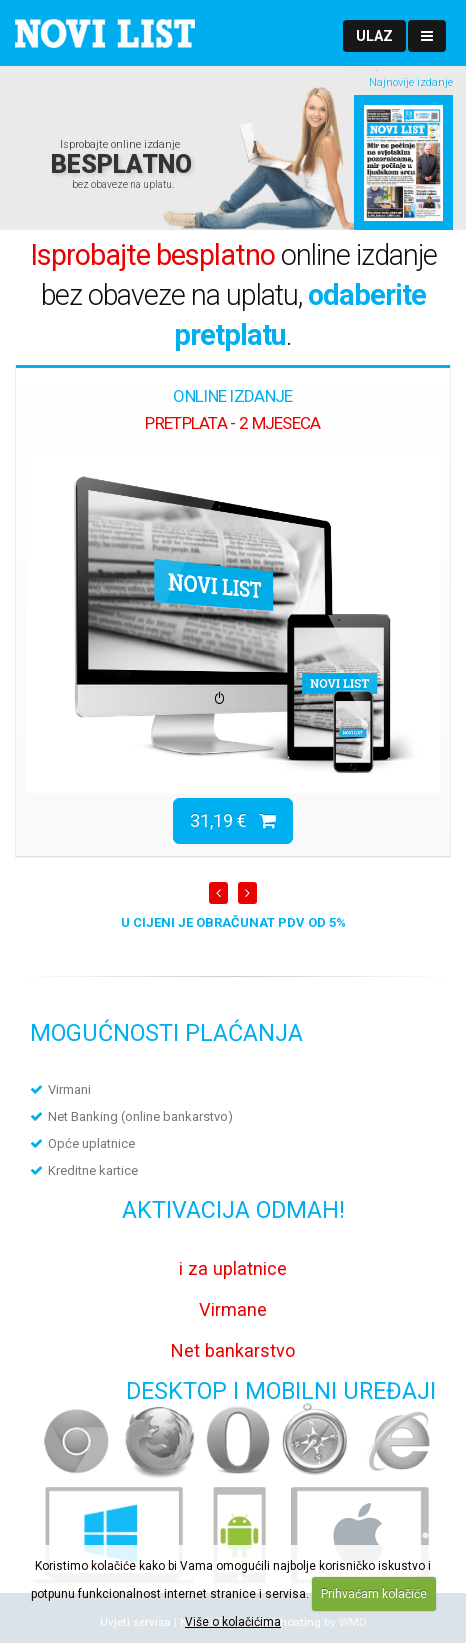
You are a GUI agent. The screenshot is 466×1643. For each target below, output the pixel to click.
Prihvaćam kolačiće (374, 1594)
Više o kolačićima (233, 1622)
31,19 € (233, 820)
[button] (374, 36)
